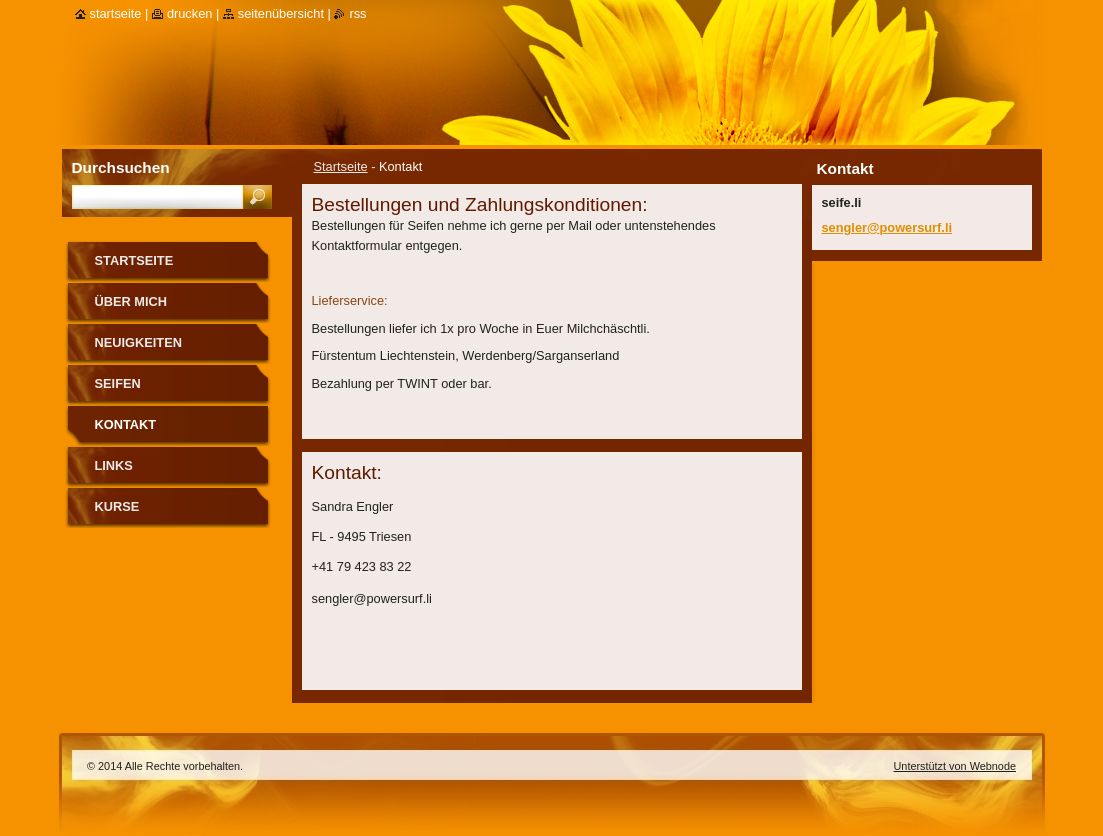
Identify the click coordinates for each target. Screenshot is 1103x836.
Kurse (117, 506)
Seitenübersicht (281, 13)
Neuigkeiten (138, 342)
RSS (357, 13)
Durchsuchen (121, 167)
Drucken (190, 13)
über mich (131, 301)
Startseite (341, 166)
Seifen (118, 383)
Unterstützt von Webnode (954, 766)
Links (114, 465)
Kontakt (126, 424)
